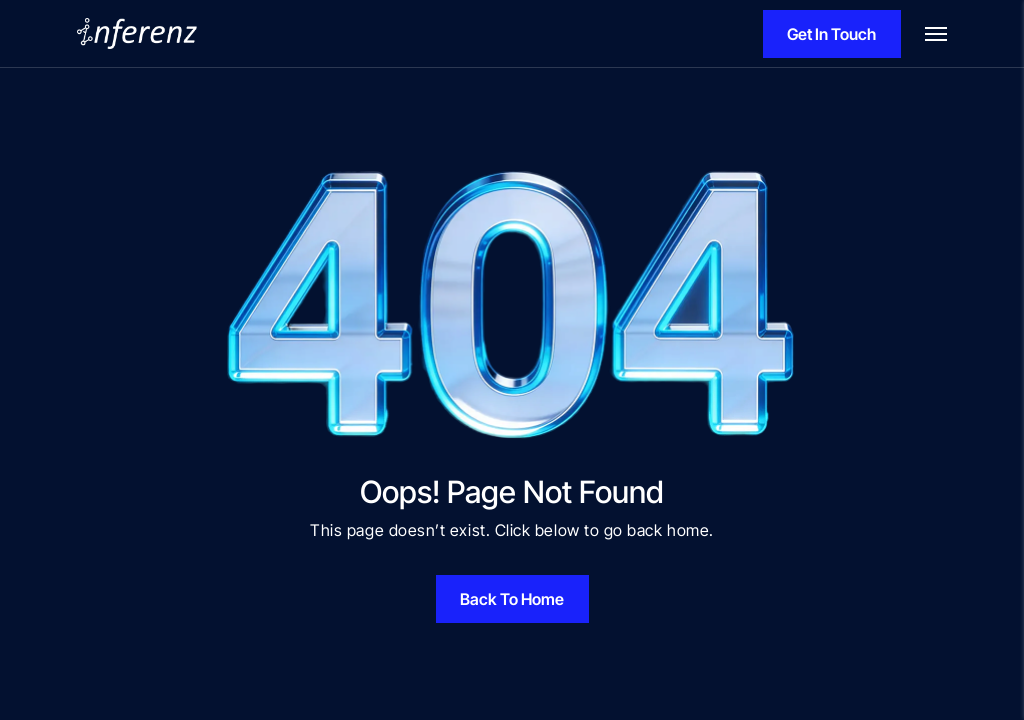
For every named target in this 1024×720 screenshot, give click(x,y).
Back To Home (512, 599)
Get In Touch (831, 34)
